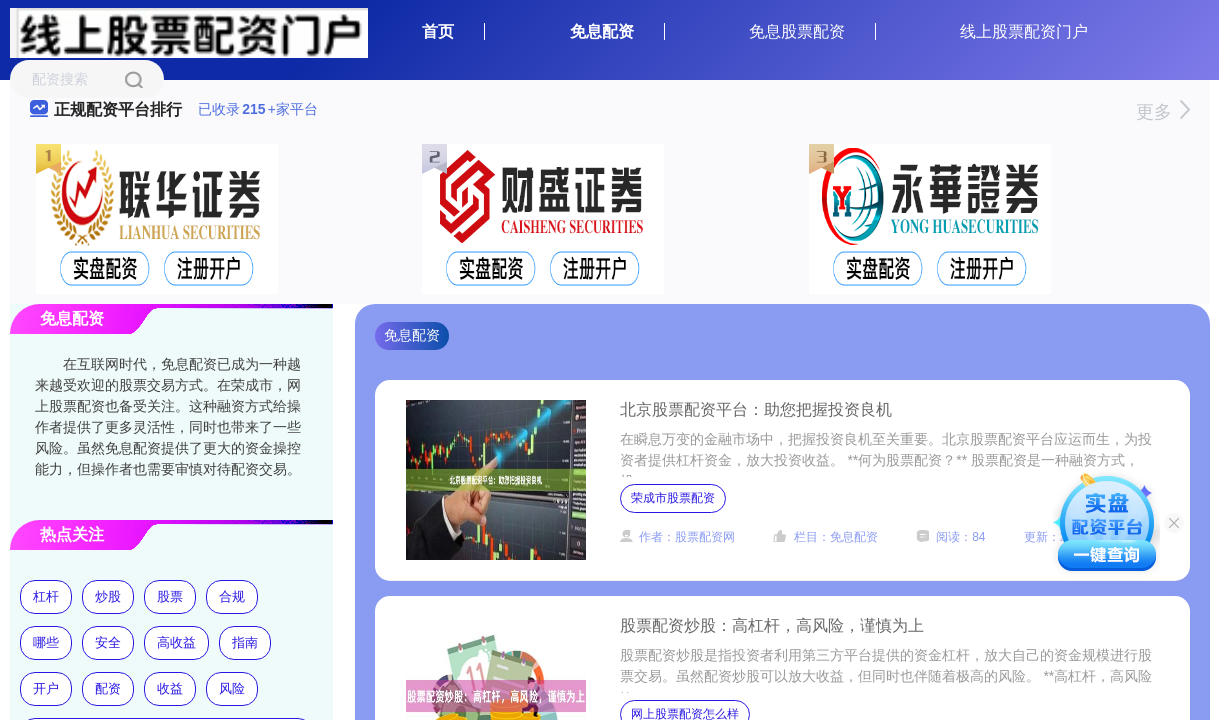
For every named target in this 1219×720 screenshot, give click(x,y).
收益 (170, 688)
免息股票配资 (797, 31)
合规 (232, 596)
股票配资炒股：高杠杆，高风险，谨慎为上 (772, 625)
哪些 (46, 642)
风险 (232, 688)
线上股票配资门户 (1024, 31)
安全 (108, 642)
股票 (170, 596)
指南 (245, 642)
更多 (1162, 112)
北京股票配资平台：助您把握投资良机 (756, 409)
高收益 (176, 642)
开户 (46, 688)
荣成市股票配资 (673, 498)
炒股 (108, 596)
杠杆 (46, 596)
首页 (438, 31)
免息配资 (602, 31)
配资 (108, 688)
